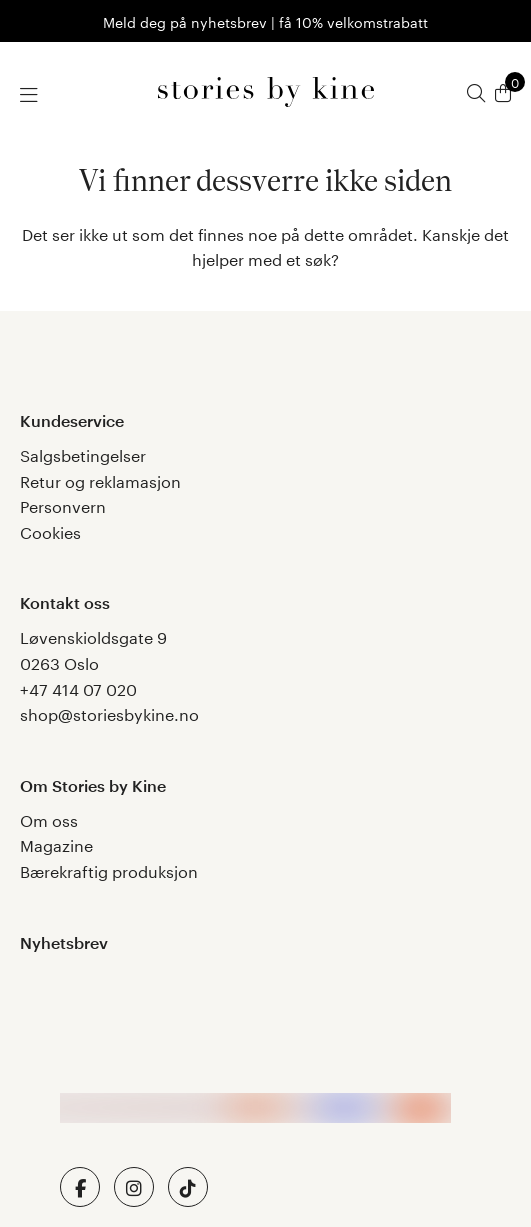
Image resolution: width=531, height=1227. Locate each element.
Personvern (63, 504)
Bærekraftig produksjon (109, 869)
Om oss (49, 818)
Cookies (50, 530)
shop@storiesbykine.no (109, 712)
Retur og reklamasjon (100, 479)
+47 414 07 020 (78, 687)
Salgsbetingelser (83, 453)
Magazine (56, 843)
